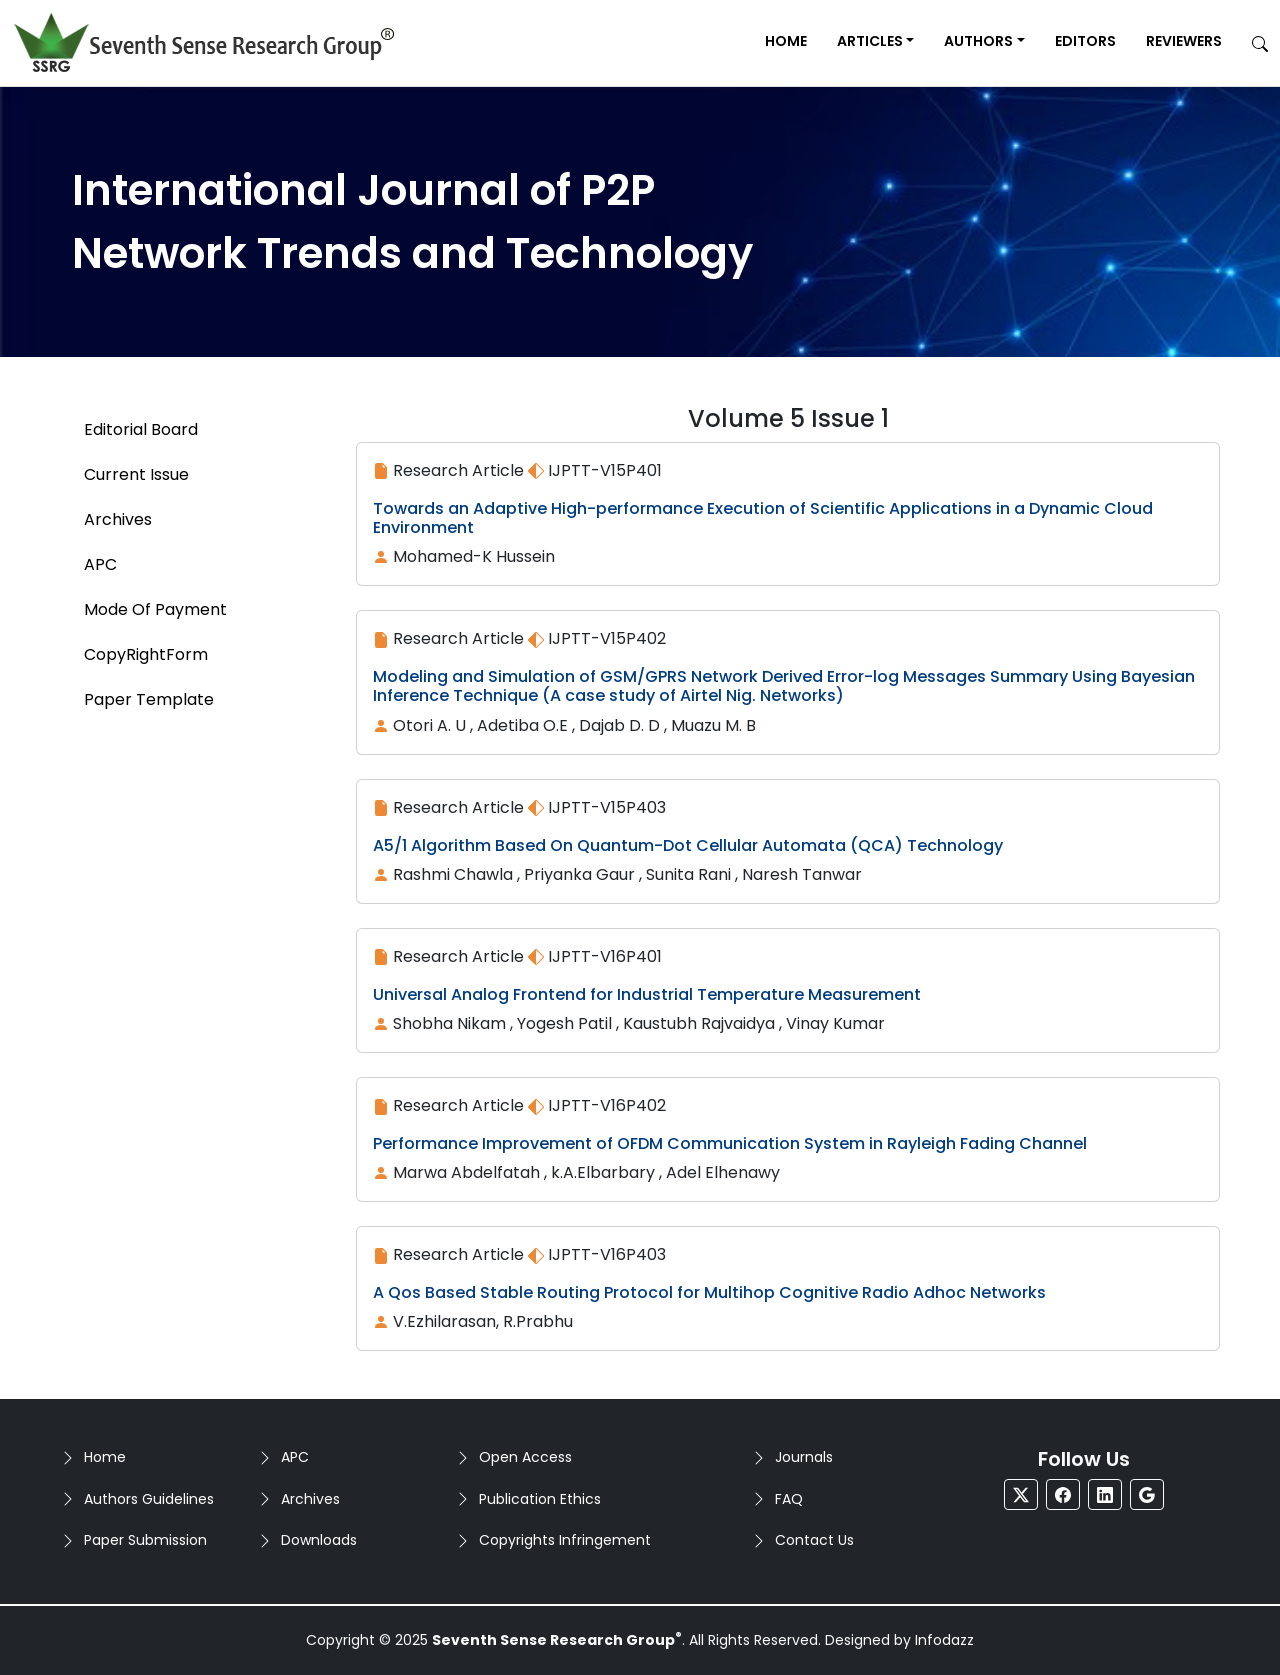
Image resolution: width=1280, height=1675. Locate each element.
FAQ (789, 1499)
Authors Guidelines (149, 1499)
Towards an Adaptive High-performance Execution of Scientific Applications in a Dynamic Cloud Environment (763, 518)
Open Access (525, 1457)
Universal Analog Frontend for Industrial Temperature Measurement (647, 994)
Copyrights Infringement (565, 1540)
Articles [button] (870, 41)
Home (786, 41)
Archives (310, 1499)
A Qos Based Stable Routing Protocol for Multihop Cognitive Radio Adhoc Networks (709, 1292)
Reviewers (1184, 41)
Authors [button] (978, 41)
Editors (1085, 41)
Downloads (319, 1540)
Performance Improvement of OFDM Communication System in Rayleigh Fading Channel (730, 1143)
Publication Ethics (540, 1499)
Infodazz (944, 1640)
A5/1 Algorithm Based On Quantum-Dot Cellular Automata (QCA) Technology (688, 845)
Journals (804, 1457)
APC (295, 1457)
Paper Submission (145, 1540)
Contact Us (814, 1540)
